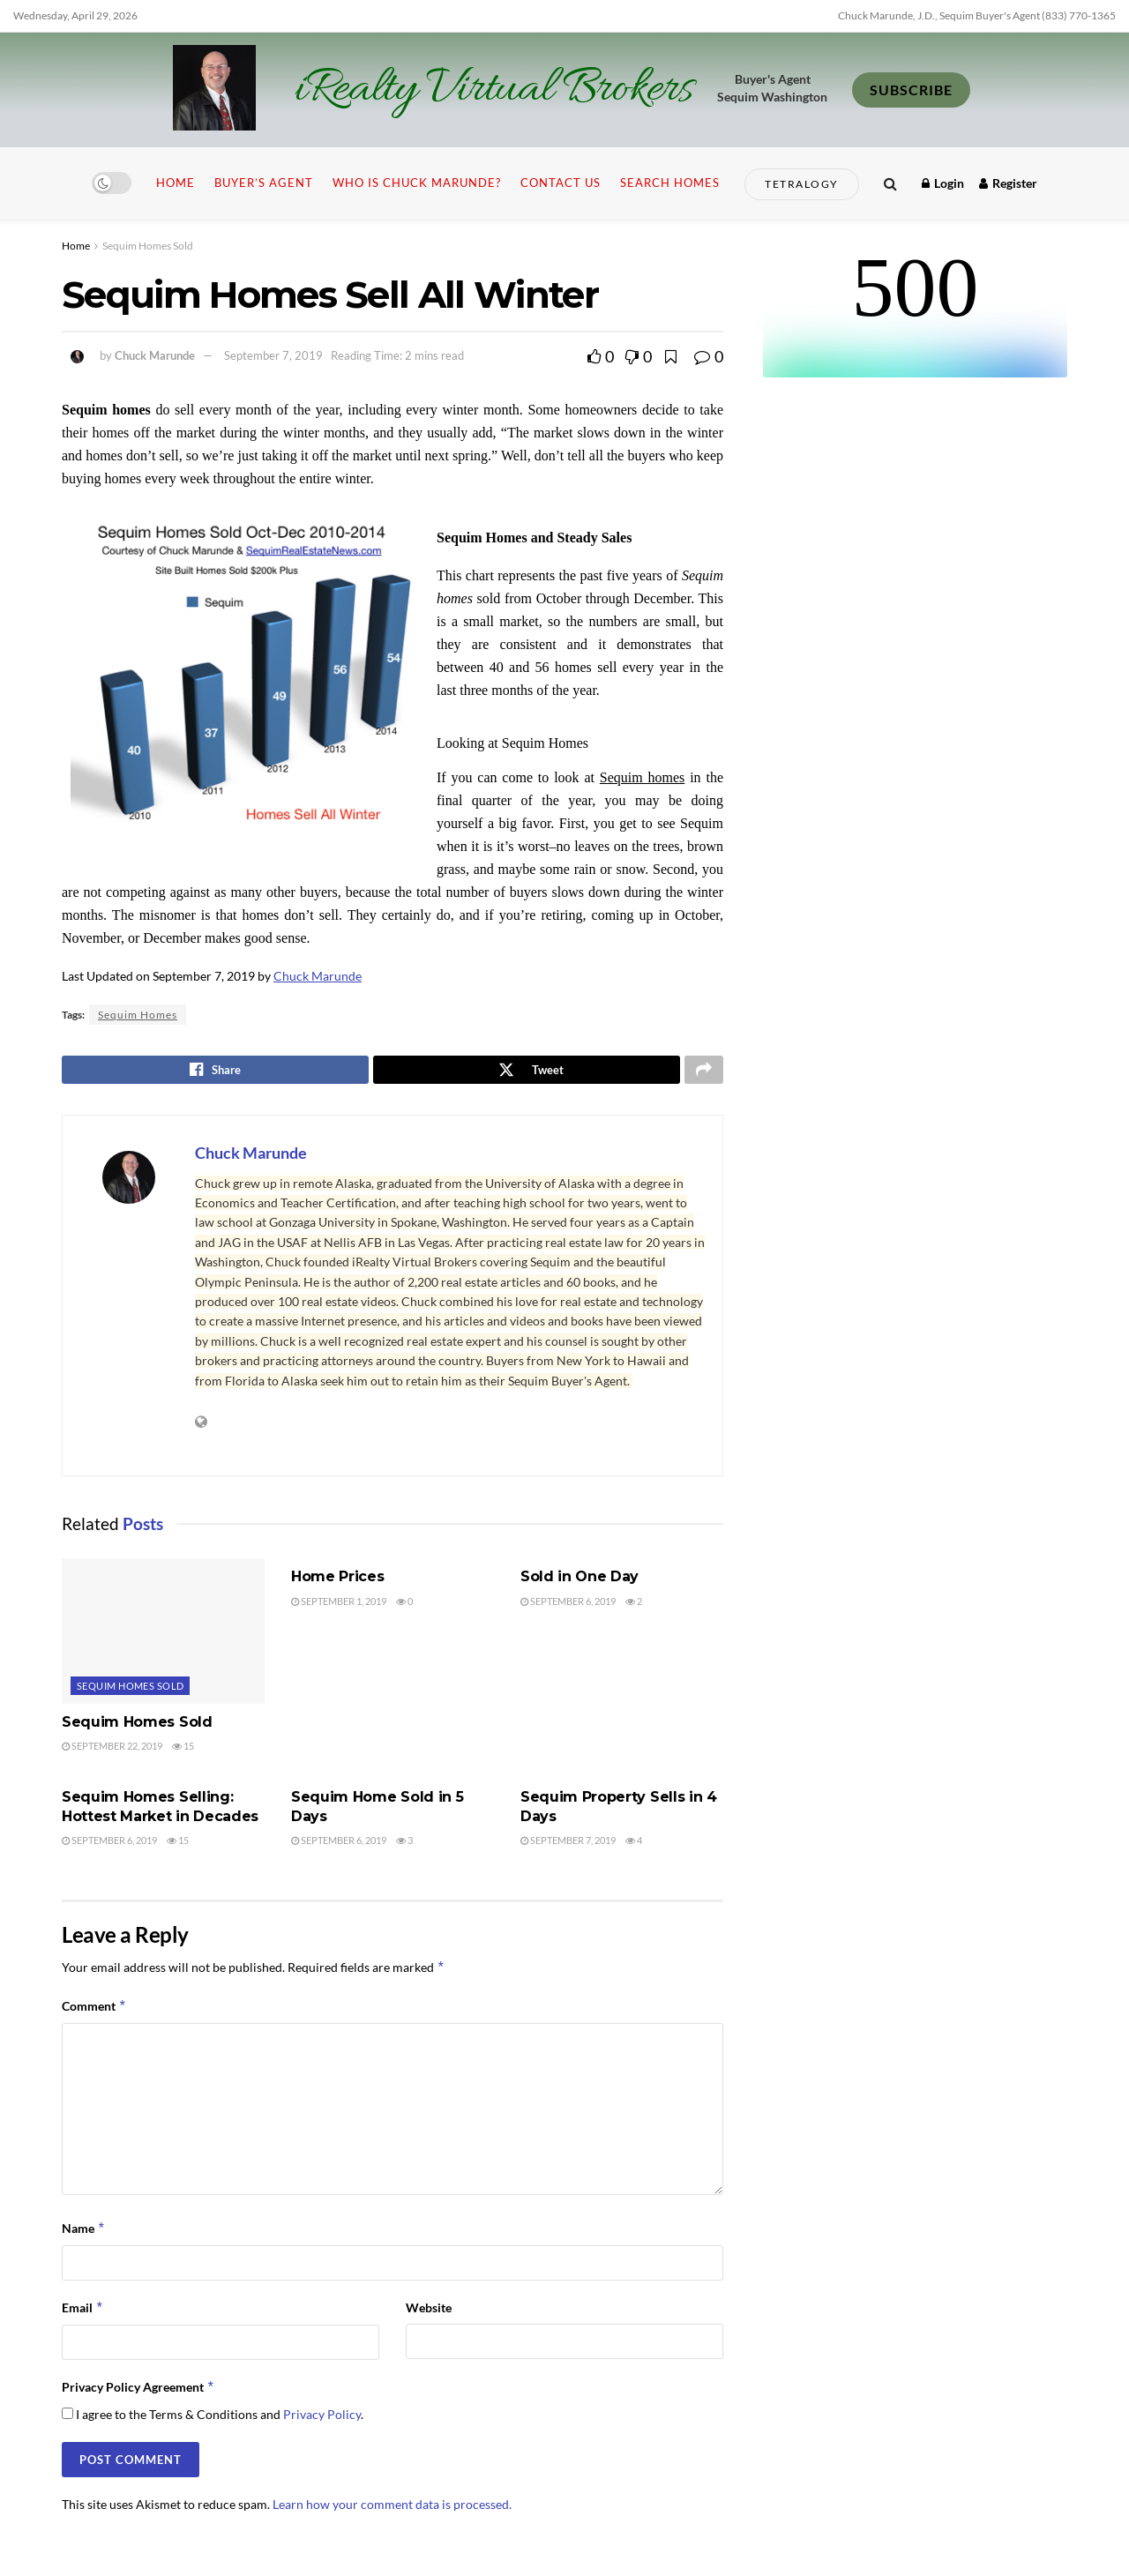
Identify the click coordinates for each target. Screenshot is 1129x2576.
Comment (94, 2010)
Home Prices (337, 1581)
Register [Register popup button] (1008, 182)
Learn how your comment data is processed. (392, 2508)
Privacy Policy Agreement (138, 2392)
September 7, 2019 (273, 355)
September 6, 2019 (568, 1605)
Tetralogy (802, 183)
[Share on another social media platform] (703, 1072)
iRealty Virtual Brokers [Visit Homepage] (493, 89)
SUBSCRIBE (911, 89)
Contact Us (560, 182)
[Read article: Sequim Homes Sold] (163, 1636)
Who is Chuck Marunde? (417, 182)
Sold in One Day (579, 1581)
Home (175, 182)
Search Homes (670, 182)
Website (429, 2311)
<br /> (915, 311)
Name (84, 2233)
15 (183, 1750)
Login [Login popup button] (943, 182)
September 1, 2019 (338, 1605)
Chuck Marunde (155, 355)
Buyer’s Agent (263, 182)
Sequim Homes (137, 1014)
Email (83, 2312)
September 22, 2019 (112, 1750)
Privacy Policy (322, 2418)
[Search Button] (890, 183)
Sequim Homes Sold (147, 245)
